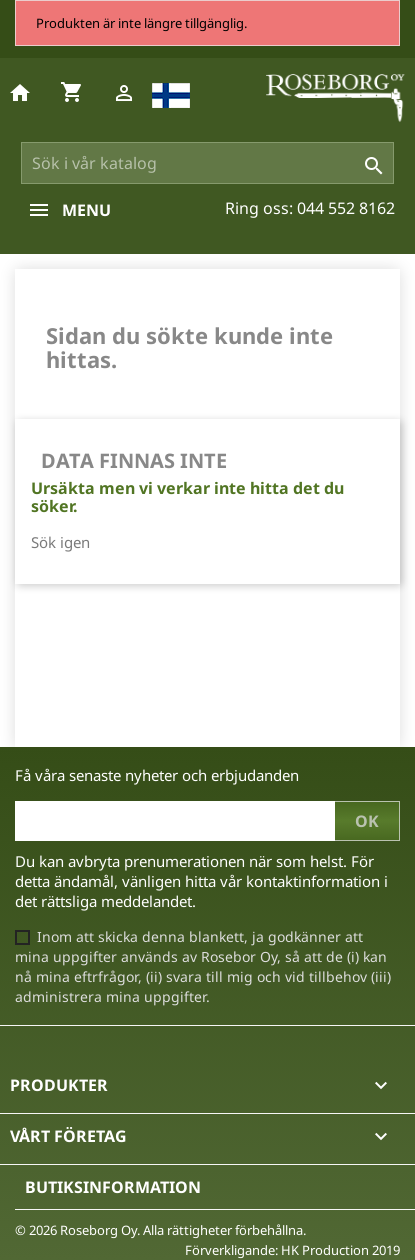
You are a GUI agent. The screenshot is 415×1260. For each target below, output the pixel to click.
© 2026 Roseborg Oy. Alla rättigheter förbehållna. (160, 1230)
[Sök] (208, 163)
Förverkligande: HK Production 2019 (292, 1250)
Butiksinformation (113, 1187)
